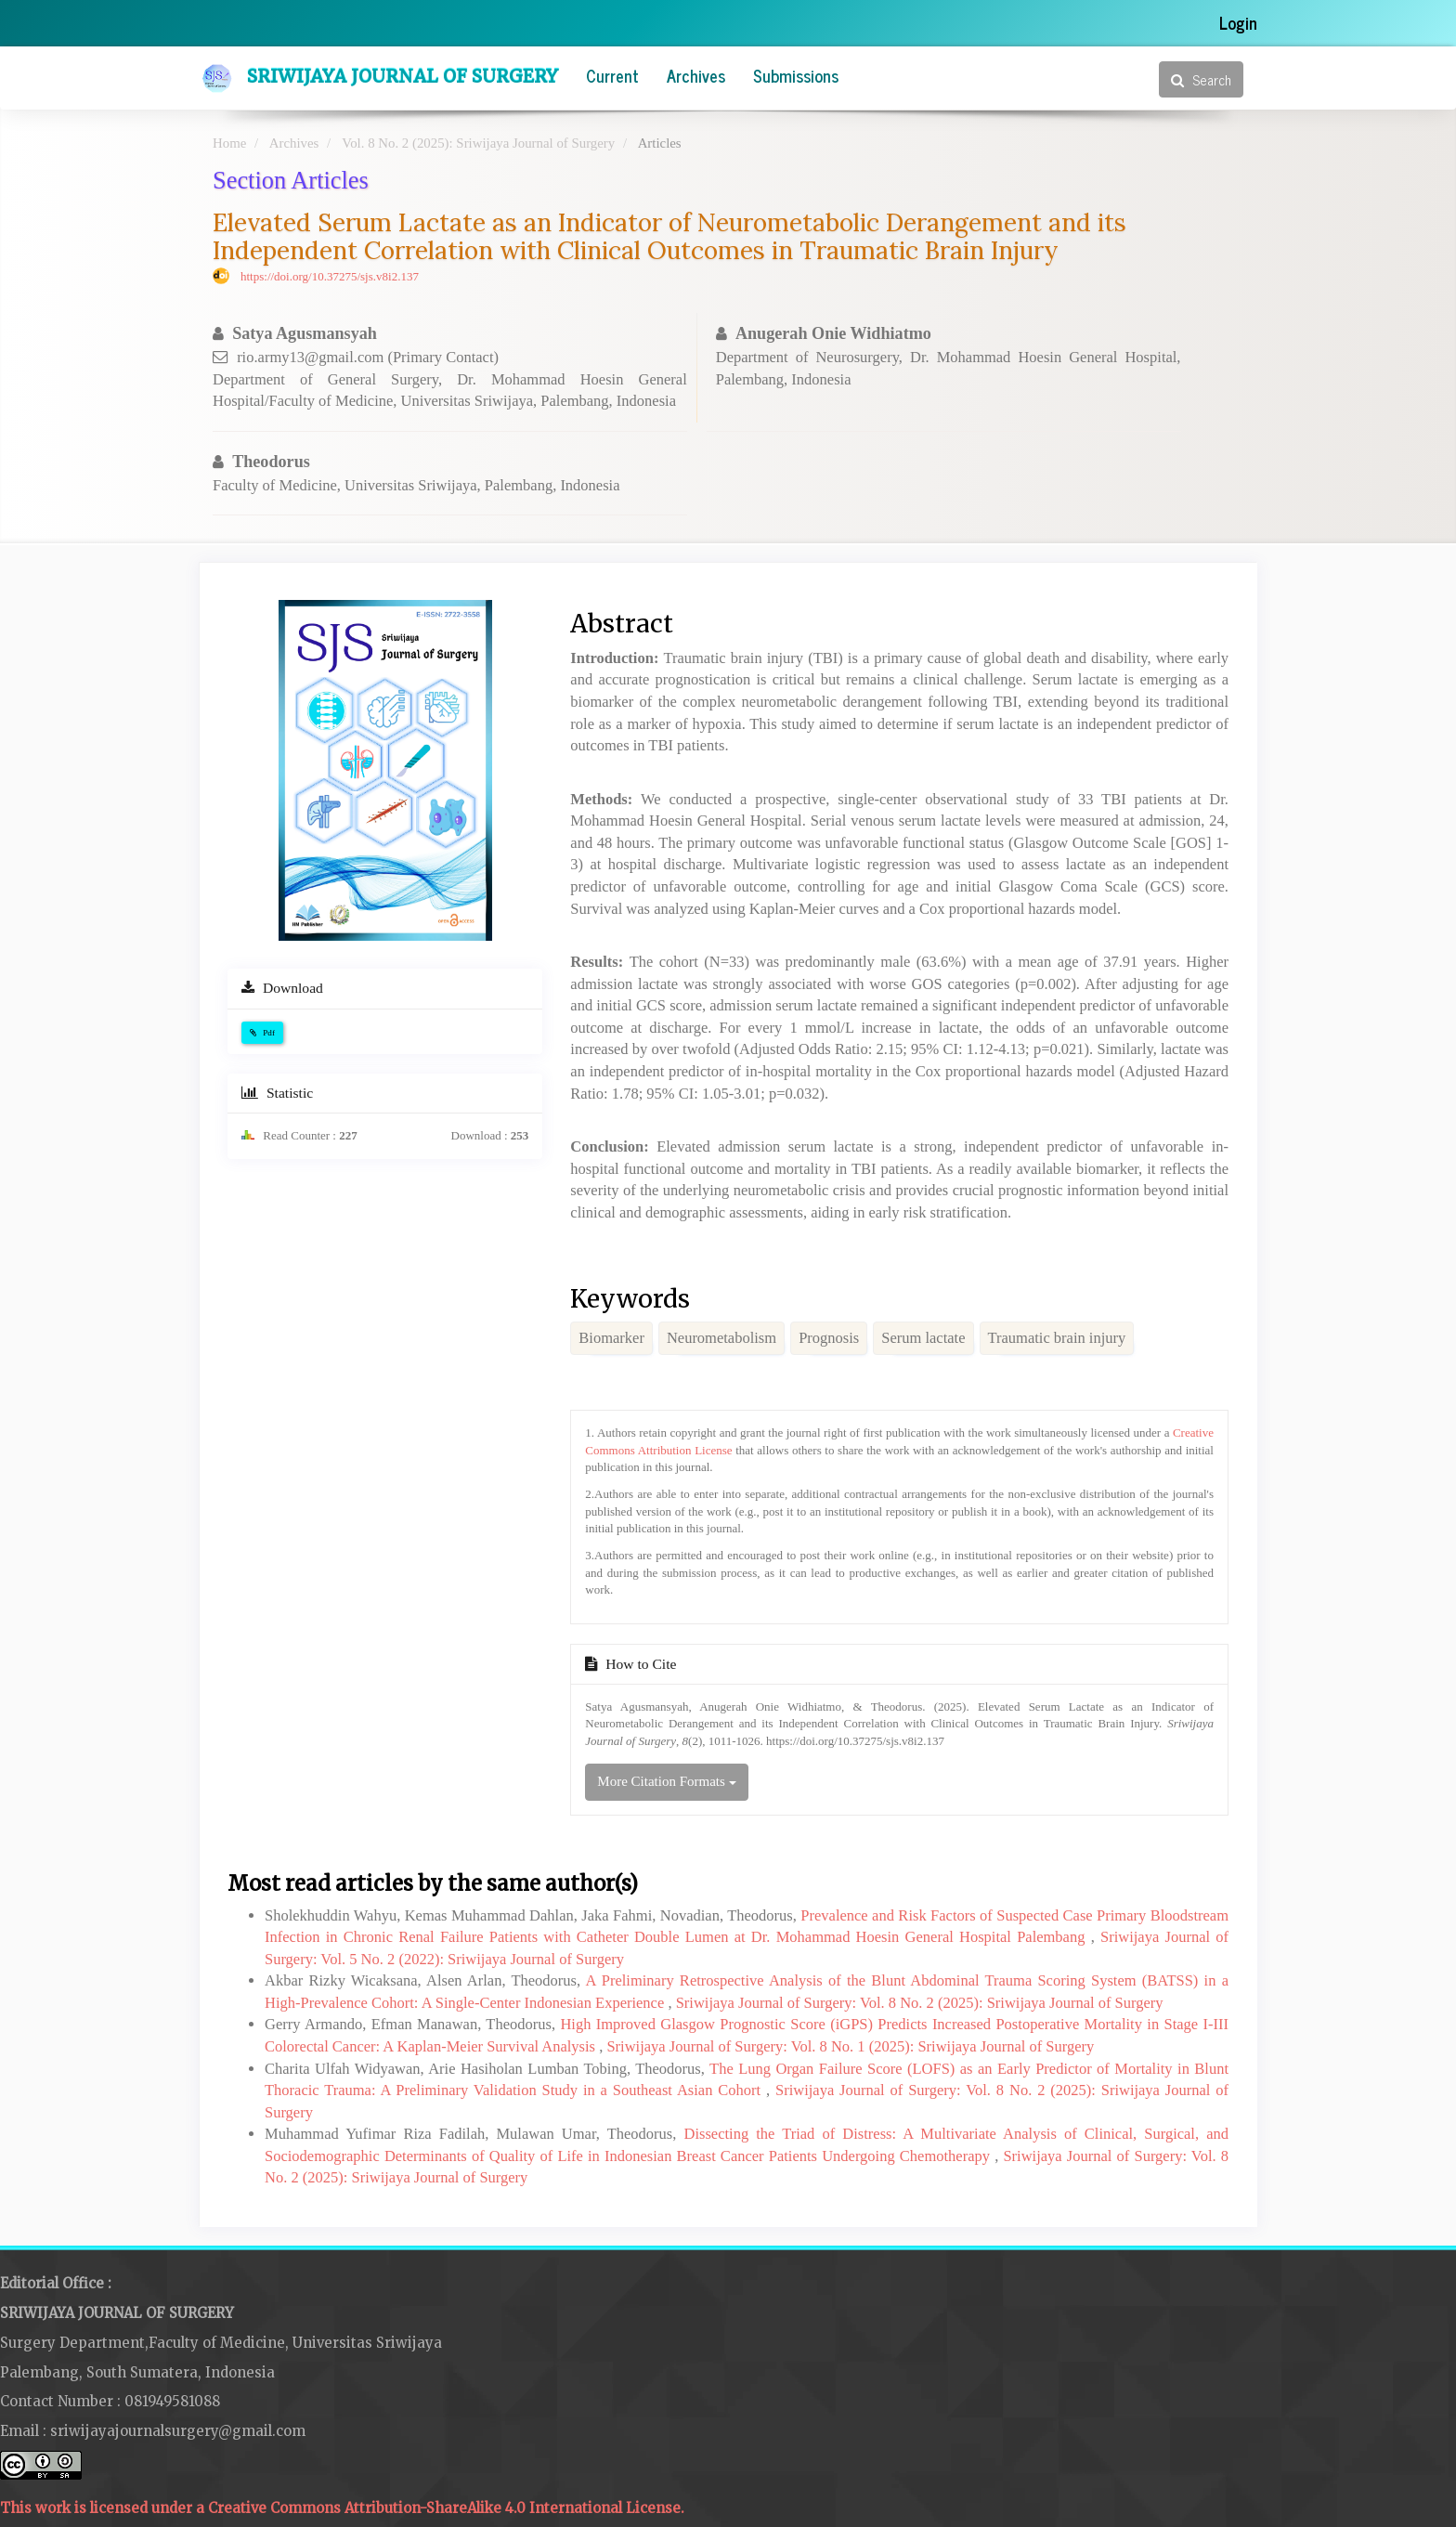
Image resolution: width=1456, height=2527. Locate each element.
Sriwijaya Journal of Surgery (402, 76)
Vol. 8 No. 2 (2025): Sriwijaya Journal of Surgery (478, 143)
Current (612, 75)
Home (229, 143)
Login (1238, 22)
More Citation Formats (666, 1781)
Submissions (795, 75)
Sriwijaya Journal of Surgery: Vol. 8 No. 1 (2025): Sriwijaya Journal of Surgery (850, 2046)
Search (1201, 79)
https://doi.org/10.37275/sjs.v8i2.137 (329, 276)
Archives (696, 75)
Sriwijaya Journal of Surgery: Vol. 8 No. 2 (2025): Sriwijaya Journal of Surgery (920, 2003)
